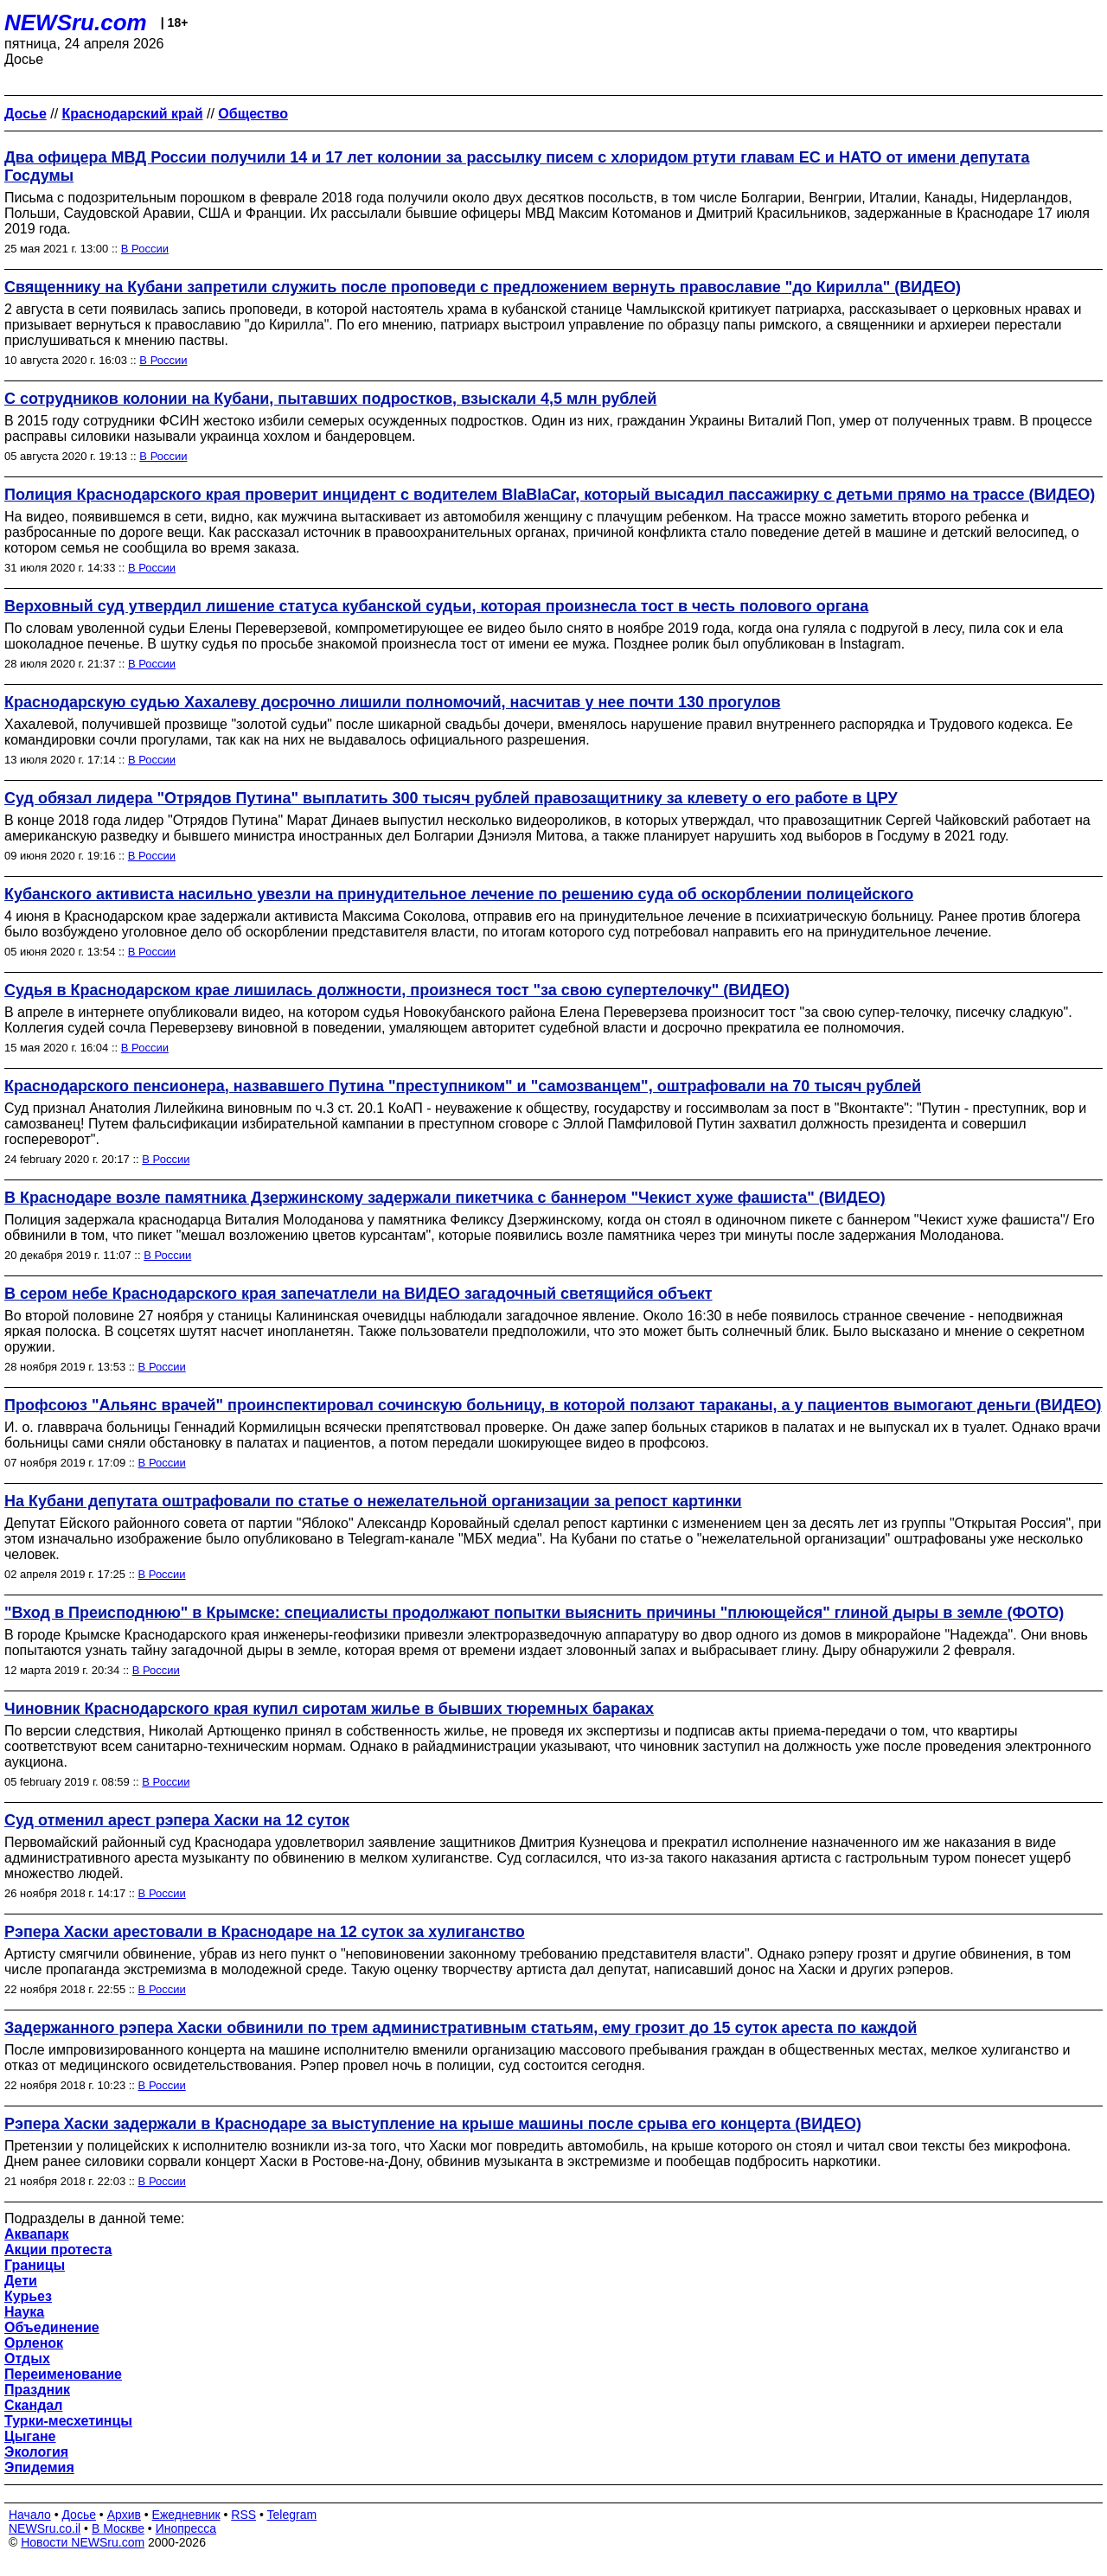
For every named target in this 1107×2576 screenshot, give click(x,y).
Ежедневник (186, 2515)
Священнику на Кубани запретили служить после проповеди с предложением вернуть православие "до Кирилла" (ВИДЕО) (482, 287)
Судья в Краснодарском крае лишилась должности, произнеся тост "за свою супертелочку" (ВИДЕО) (397, 990)
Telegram (292, 2515)
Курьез (28, 2296)
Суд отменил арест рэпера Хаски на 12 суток (176, 1820)
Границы (34, 2265)
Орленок (33, 2343)
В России (145, 248)
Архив (124, 2515)
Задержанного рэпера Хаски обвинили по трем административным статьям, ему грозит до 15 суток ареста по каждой (460, 2027)
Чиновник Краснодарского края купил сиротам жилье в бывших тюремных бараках (329, 1708)
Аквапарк (36, 2234)
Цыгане (29, 2436)
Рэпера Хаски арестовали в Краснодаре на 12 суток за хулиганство (264, 1931)
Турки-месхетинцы (68, 2420)
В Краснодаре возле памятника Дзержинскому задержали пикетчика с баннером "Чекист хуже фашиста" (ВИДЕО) (445, 1197)
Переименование (63, 2374)
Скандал (33, 2405)
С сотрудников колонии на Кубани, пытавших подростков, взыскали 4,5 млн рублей (330, 398)
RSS (243, 2515)
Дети (20, 2280)
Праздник (37, 2389)
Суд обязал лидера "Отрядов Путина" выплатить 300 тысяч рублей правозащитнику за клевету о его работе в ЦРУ (451, 798)
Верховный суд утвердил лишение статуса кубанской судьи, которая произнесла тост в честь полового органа (436, 606)
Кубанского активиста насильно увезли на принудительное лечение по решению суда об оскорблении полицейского (458, 894)
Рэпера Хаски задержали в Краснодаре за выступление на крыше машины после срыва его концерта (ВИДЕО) (432, 2123)
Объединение (51, 2327)
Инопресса (186, 2528)
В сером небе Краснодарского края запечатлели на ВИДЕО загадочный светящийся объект (358, 1293)
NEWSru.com (75, 22)
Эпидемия (39, 2467)
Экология (36, 2452)
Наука (24, 2311)
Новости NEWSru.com (82, 2542)
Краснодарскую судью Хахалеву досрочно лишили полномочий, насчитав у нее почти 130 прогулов (392, 702)
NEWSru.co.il (44, 2528)
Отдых (27, 2358)
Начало (30, 2515)
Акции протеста (58, 2249)
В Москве (118, 2528)
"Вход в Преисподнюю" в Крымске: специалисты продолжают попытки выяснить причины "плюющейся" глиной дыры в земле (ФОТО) (534, 1612)
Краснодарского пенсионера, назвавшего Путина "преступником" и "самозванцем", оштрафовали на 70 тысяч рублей (462, 1086)
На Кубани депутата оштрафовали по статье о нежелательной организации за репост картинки (373, 1501)
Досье (78, 2515)
